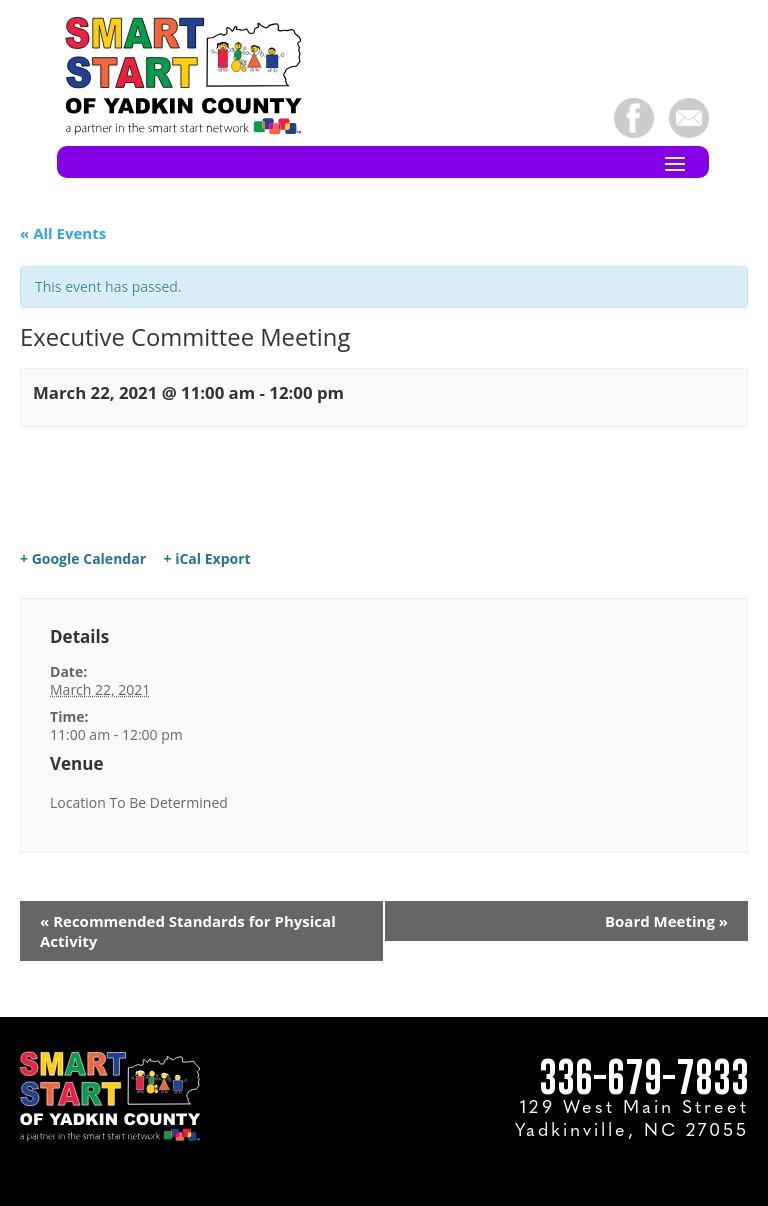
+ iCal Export (207, 559)
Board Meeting (666, 921)
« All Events (63, 233)
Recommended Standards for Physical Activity (188, 931)
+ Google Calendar (83, 559)
